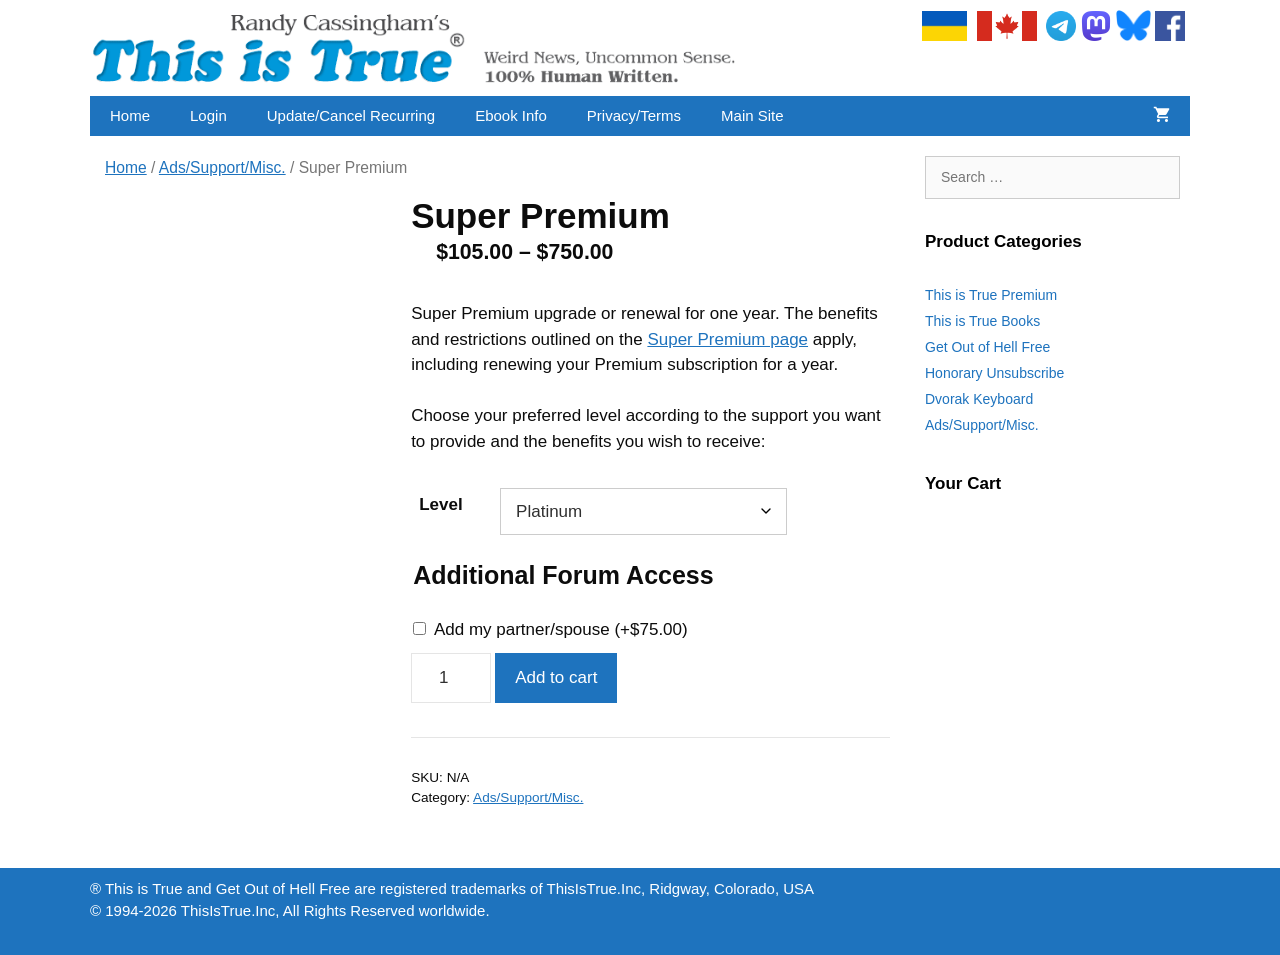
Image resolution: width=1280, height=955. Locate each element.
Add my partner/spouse (561, 629)
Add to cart (556, 677)
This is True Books (982, 321)
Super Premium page (727, 339)
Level (440, 504)
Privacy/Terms (634, 115)
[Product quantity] (451, 678)
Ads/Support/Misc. (222, 167)
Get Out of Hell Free (987, 347)
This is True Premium (991, 295)
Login (208, 115)
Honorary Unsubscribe (994, 373)
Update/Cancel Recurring (351, 115)
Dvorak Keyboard (979, 399)
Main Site (752, 115)
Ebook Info (511, 115)
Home (130, 115)
